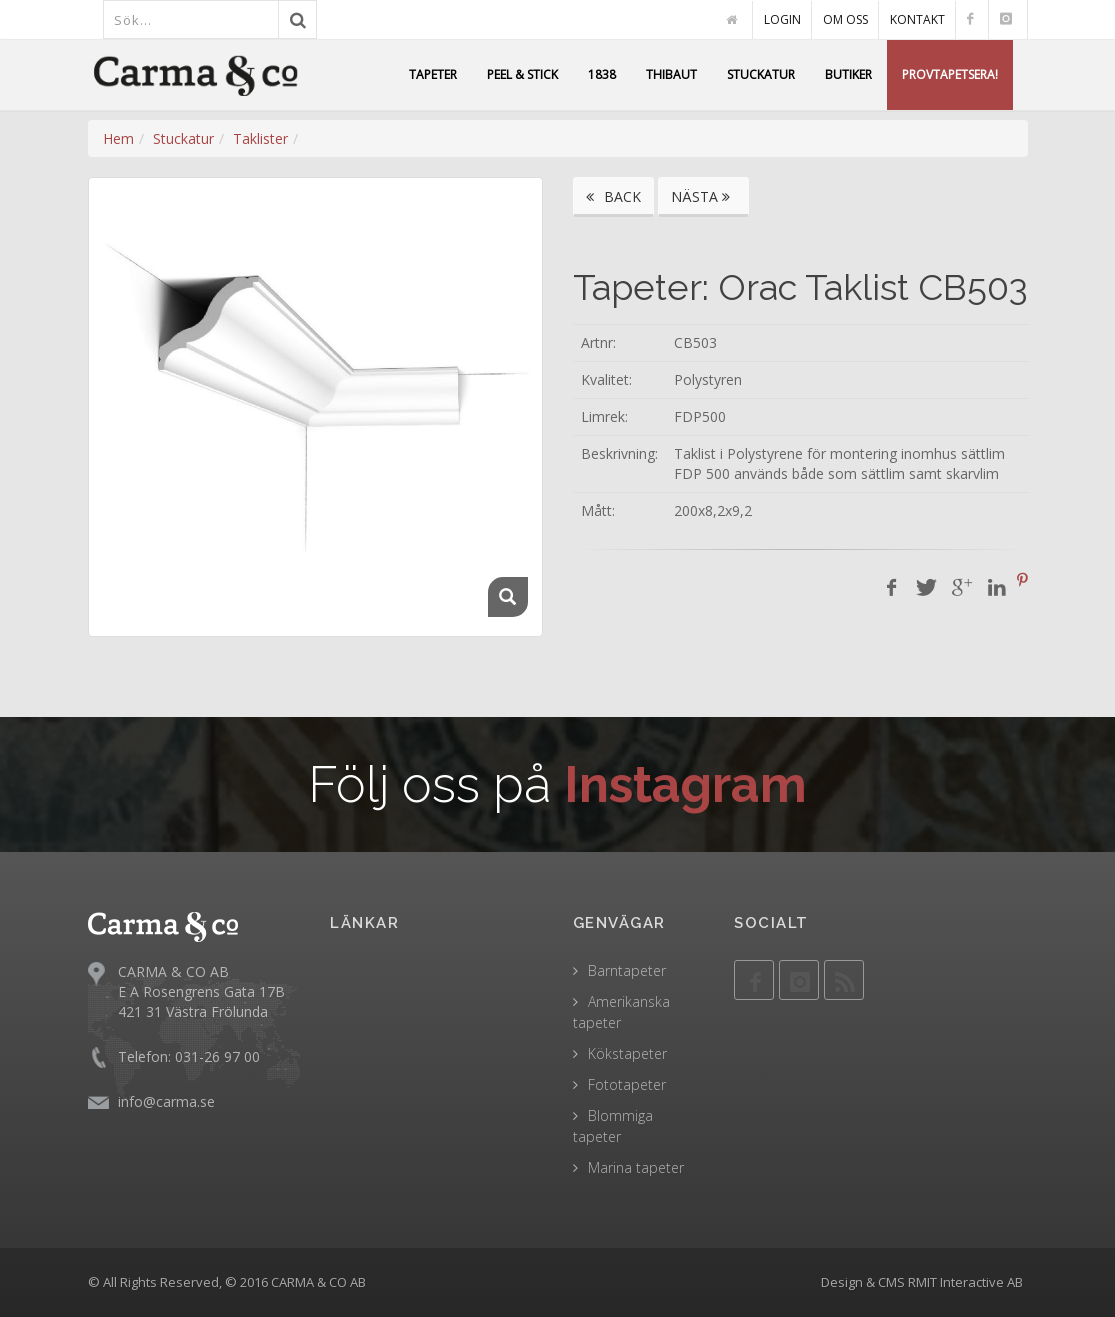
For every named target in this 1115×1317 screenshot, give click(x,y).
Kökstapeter (627, 1053)
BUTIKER (848, 74)
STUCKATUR (761, 74)
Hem (118, 138)
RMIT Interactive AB (965, 1282)
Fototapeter (627, 1084)
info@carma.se (166, 1101)
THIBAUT (671, 74)
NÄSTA (703, 196)
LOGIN (782, 19)
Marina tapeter (636, 1167)
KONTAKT (917, 19)
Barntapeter (627, 970)
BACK (613, 196)
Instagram (685, 784)
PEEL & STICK (522, 74)
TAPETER (433, 74)
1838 (602, 74)
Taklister (260, 138)
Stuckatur (183, 138)
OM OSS (845, 19)
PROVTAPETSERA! (950, 74)
